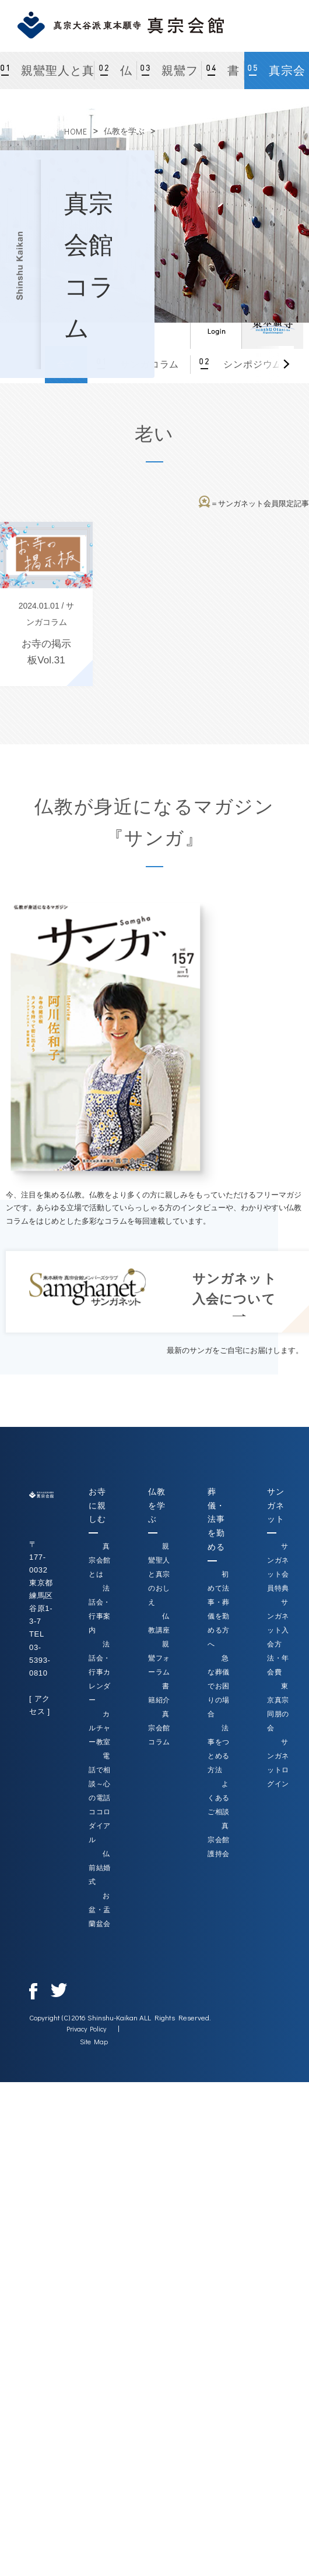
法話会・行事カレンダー (100, 1672)
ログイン (215, 323)
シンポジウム (251, 364)
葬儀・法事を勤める (216, 1519)
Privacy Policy (86, 2028)
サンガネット (275, 1505)
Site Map (94, 2041)
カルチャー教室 (100, 1728)
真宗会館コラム (279, 76)
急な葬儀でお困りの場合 (219, 1686)
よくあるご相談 (219, 1798)
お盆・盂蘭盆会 (100, 1910)
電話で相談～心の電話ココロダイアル (100, 1798)
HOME (75, 131)
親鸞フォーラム (172, 76)
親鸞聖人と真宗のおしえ (56, 76)
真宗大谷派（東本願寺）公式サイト (272, 323)
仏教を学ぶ (124, 131)
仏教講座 (115, 76)
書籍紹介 (223, 76)
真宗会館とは (100, 1560)
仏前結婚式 (100, 1868)
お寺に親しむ (97, 1505)
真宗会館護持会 (219, 1840)
